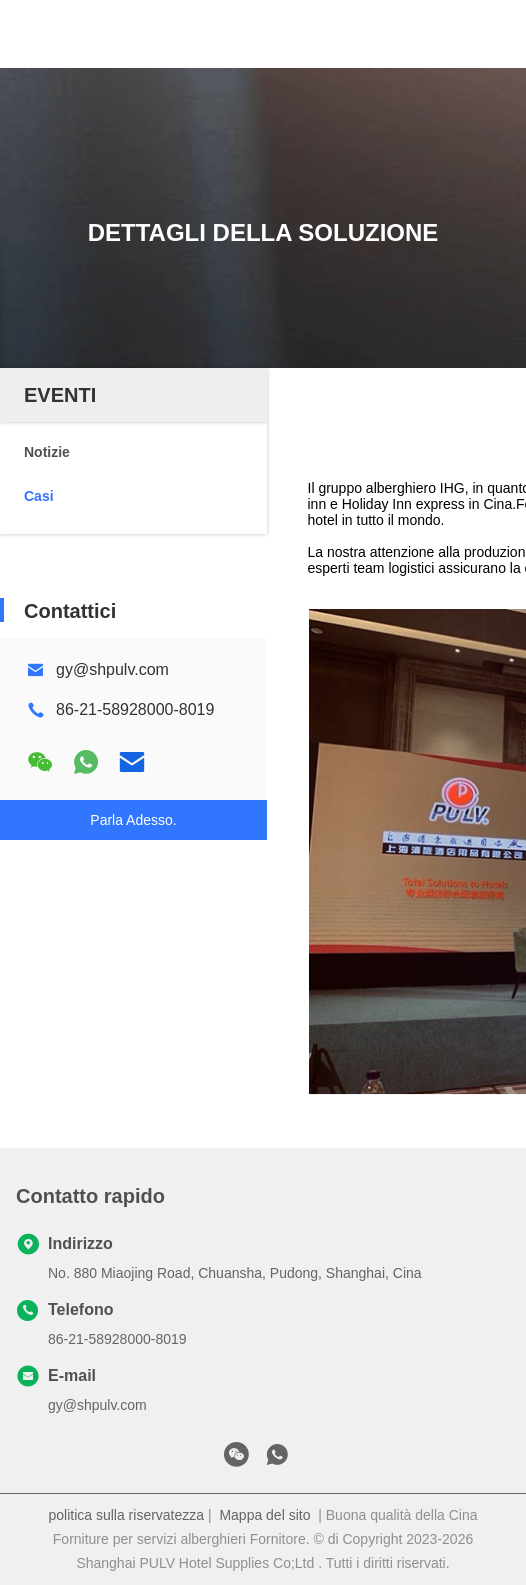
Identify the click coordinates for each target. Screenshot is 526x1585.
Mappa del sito (264, 1515)
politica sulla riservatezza (126, 1515)
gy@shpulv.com (112, 669)
